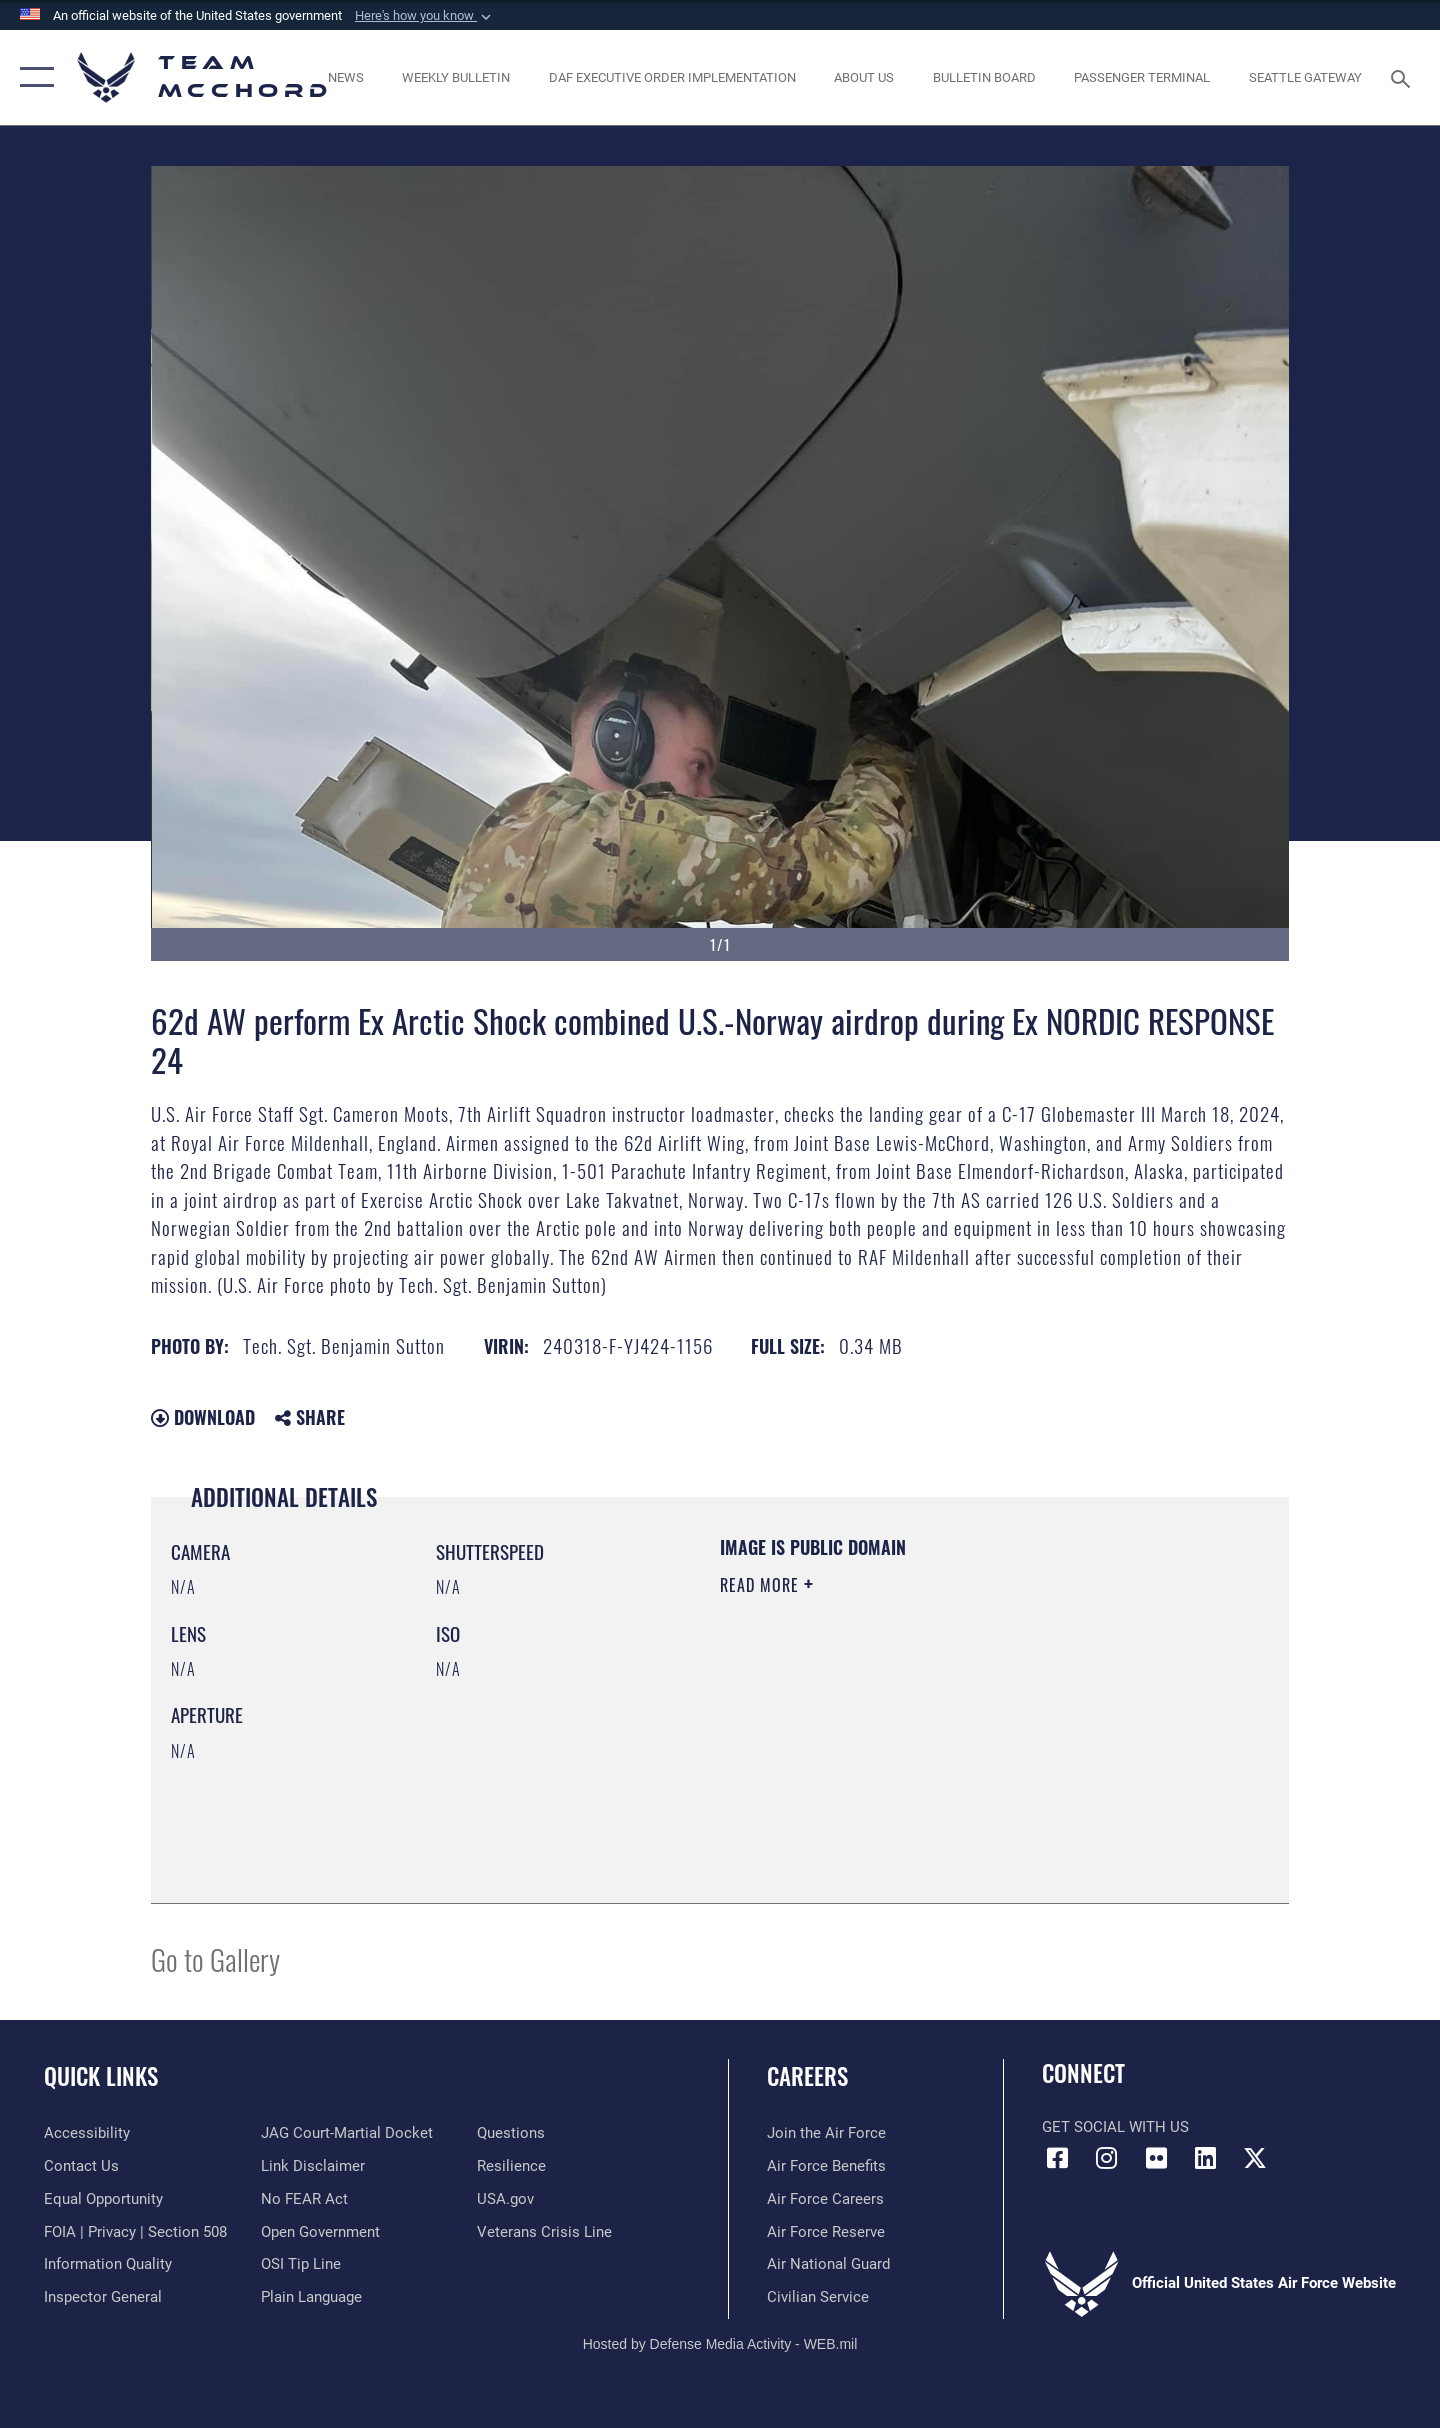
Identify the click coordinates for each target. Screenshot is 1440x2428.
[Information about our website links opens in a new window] (313, 2166)
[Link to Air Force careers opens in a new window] (825, 2199)
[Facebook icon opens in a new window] (1057, 2158)
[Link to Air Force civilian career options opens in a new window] (818, 2297)
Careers (807, 2076)
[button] (425, 16)
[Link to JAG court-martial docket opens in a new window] (347, 2133)
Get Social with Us (1115, 2127)
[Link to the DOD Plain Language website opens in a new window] (311, 2297)
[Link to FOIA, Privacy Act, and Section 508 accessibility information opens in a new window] (135, 2232)
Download (203, 1417)
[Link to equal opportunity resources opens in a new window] (103, 2199)
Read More (762, 1585)
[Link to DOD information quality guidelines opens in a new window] (108, 2264)
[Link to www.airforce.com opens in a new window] (826, 2133)
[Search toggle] (1403, 77)
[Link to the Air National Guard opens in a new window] (828, 2264)
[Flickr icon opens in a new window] (1156, 2158)
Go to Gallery (215, 1958)
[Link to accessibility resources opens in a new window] (87, 2133)
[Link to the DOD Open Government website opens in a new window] (320, 2232)
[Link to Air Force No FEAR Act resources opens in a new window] (304, 2199)
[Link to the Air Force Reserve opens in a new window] (826, 2232)
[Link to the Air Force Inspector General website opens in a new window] (103, 2297)
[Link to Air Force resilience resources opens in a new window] (511, 2166)
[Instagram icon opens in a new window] (1107, 2158)
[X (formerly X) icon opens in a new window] (1255, 2158)
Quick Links (101, 2076)
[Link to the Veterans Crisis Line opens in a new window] (544, 2232)
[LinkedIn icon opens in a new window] (1205, 2158)
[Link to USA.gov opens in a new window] (505, 2199)
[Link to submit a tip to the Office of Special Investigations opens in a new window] (301, 2264)
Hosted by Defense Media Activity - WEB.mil (720, 2344)
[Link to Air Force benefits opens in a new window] (826, 2166)
